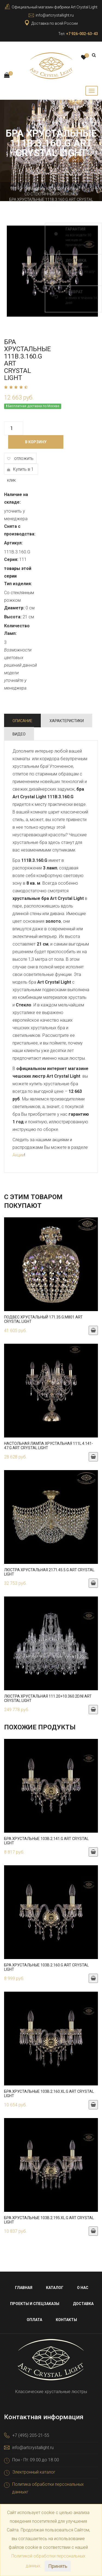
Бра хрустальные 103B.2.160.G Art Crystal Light (46, 1967)
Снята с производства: (19, 530)
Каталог (54, 188)
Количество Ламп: (17, 629)
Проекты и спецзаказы (34, 2303)
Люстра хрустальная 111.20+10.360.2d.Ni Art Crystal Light (48, 1698)
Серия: (11, 559)
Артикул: (13, 542)
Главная (33, 188)
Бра (71, 188)
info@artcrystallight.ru (55, 15)
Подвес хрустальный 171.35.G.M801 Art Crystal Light (43, 1319)
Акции (18, 1155)
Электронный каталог (33, 2472)
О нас (82, 2287)
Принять (57, 2566)
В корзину (36, 442)
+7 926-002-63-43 (82, 34)
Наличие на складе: (16, 498)
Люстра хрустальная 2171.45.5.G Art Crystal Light (49, 1572)
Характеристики (67, 721)
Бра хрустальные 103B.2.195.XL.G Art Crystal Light (49, 2220)
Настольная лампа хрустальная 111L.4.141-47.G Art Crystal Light (48, 1445)
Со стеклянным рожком (49, 194)
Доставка (83, 2303)
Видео (19, 734)
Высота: (12, 616)
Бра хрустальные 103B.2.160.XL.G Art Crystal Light (49, 2093)
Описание (22, 721)
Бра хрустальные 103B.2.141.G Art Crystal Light (46, 1840)
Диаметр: (14, 607)
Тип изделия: (18, 583)
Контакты (66, 2320)
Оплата (34, 2320)
